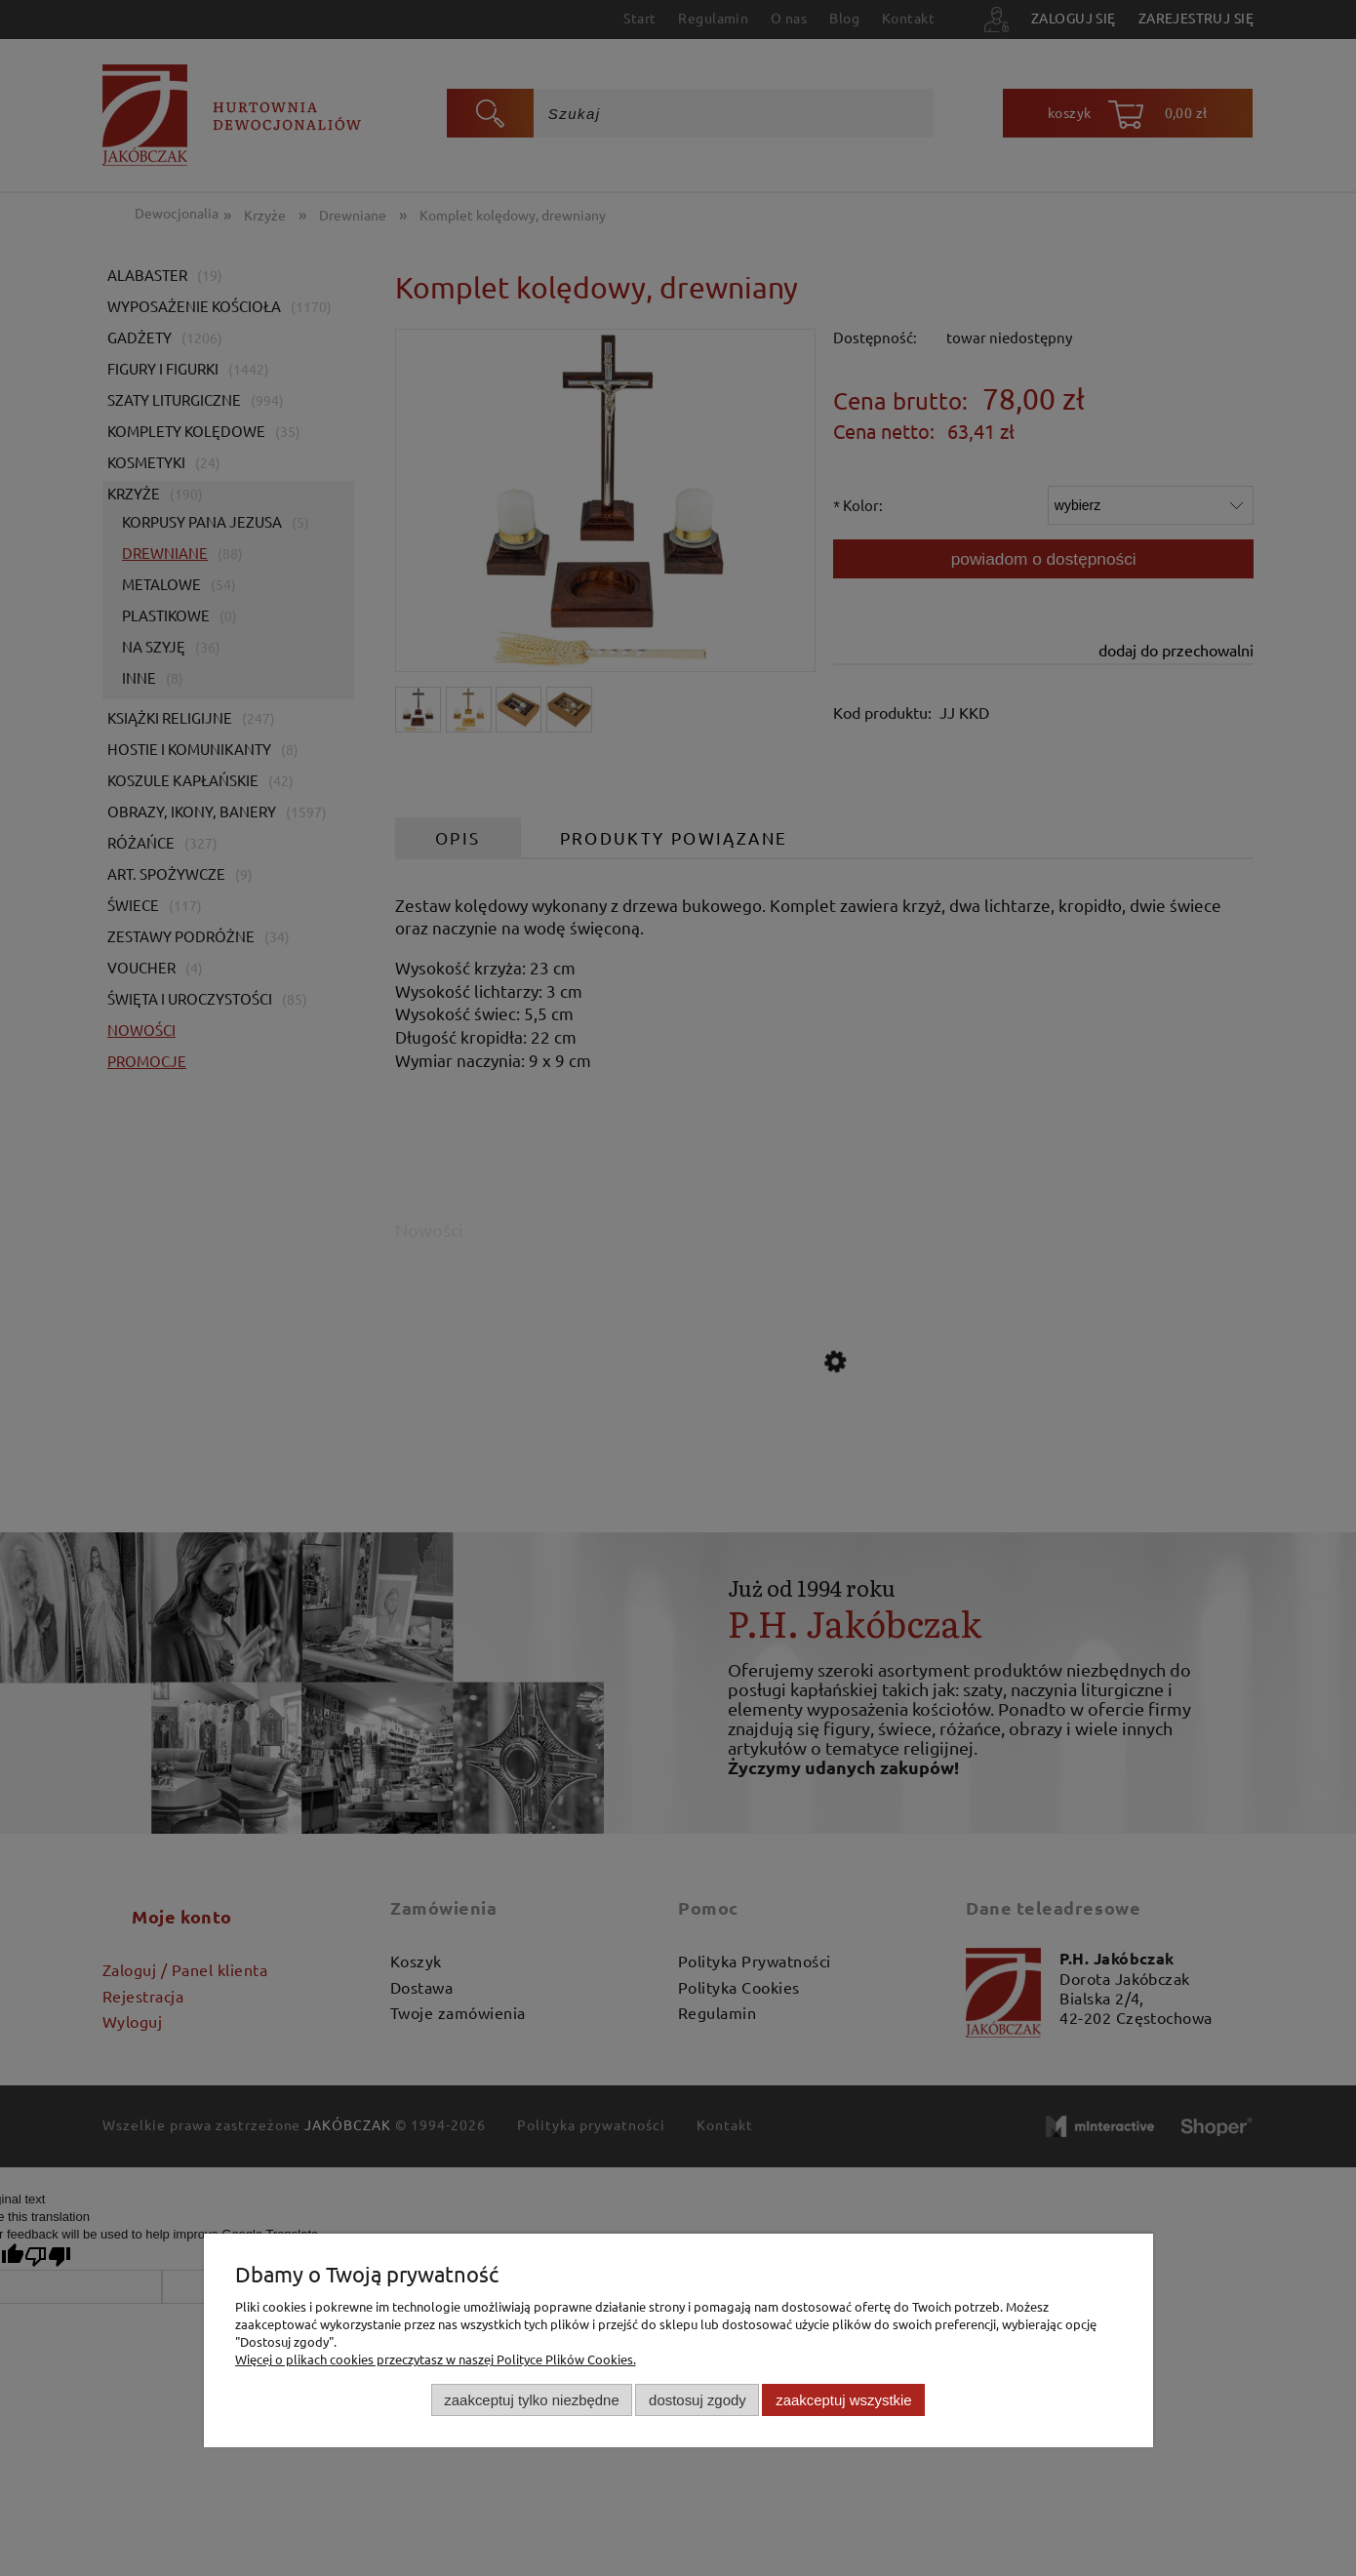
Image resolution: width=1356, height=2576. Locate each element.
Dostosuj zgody (697, 2400)
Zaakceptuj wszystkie (843, 2400)
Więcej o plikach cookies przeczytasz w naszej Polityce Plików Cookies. (435, 2359)
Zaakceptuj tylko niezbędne (531, 2400)
